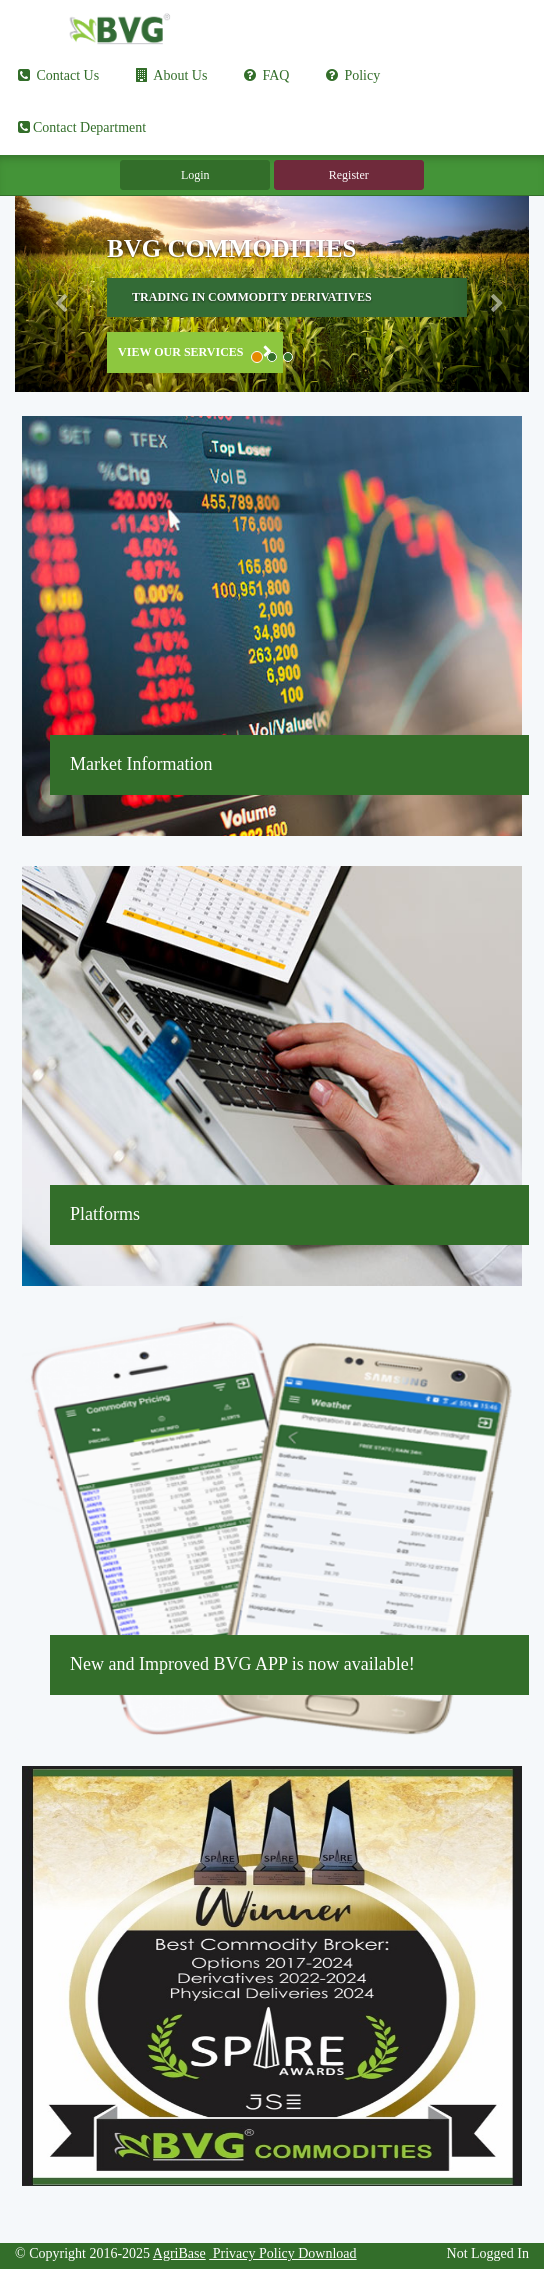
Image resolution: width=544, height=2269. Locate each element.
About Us (170, 75)
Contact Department (80, 127)
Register (349, 175)
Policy (351, 75)
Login (195, 175)
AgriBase (179, 2253)
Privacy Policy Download (282, 2253)
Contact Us (57, 75)
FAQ (265, 75)
